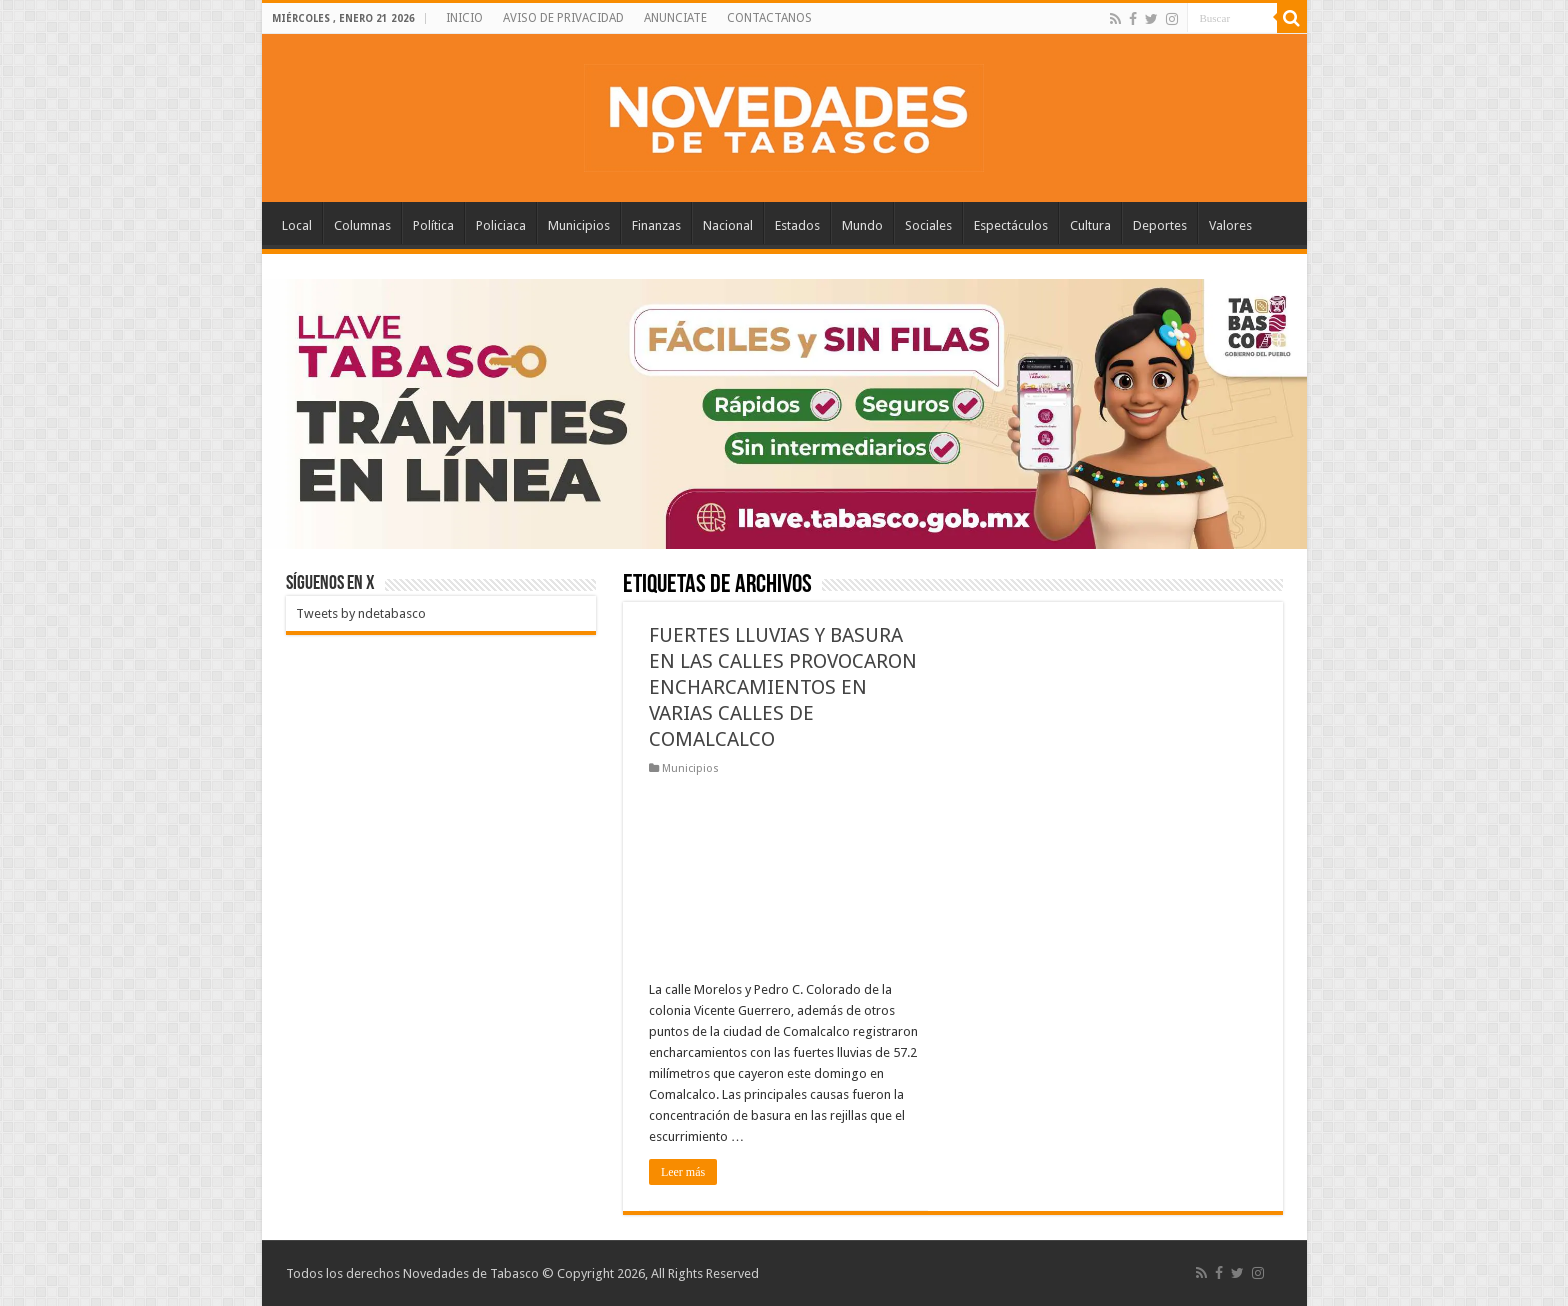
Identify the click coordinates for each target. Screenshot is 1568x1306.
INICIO (464, 18)
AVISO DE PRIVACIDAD (563, 18)
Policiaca (501, 225)
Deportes (1160, 225)
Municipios (579, 225)
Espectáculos (1011, 225)
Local (297, 225)
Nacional (728, 225)
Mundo (862, 225)
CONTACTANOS (769, 18)
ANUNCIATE (675, 18)
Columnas (362, 225)
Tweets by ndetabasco (361, 613)
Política (433, 225)
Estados (797, 225)
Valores (1230, 225)
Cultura (1090, 225)
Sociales (928, 225)
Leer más (683, 1172)
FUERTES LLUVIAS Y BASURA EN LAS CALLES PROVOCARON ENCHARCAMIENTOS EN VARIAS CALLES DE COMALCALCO (783, 687)
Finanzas (656, 225)
